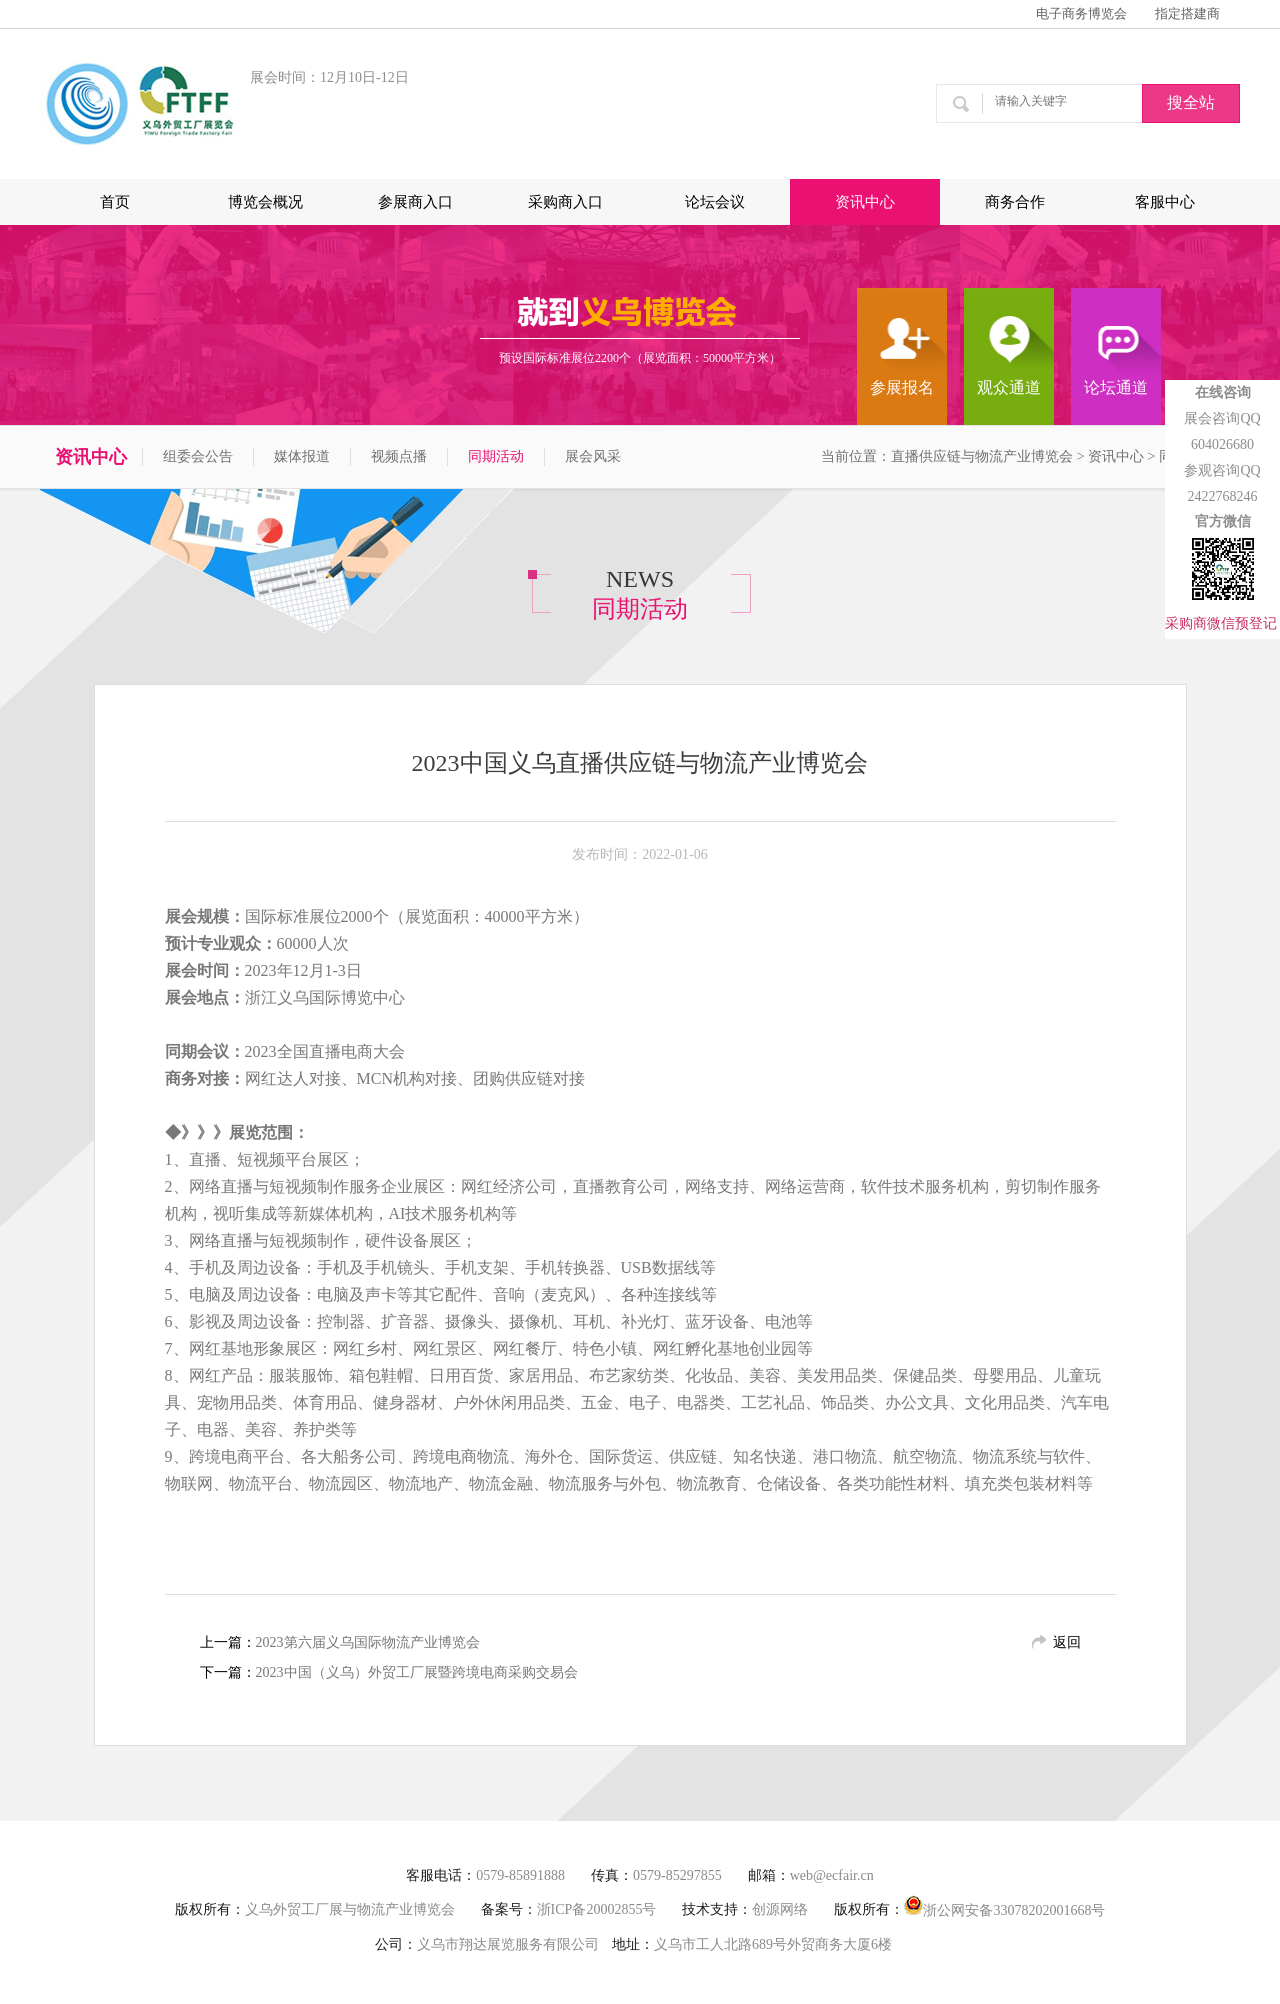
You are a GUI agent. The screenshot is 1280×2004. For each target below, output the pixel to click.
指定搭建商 (1187, 13)
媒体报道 (302, 456)
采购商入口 (565, 202)
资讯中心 (865, 202)
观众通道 (1009, 387)
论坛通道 (1116, 387)
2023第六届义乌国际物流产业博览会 (368, 1642)
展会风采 (593, 456)
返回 (1067, 1642)
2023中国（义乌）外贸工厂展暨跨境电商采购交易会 (417, 1672)
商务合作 (1015, 202)
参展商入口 (415, 202)
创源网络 (780, 1909)
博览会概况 (265, 202)
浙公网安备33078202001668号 (1004, 1906)
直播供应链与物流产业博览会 (982, 456)
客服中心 (1165, 202)
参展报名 (902, 387)
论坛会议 (715, 202)
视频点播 (399, 456)
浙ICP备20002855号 (597, 1909)
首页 (115, 202)
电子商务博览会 (1081, 13)
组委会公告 (198, 456)
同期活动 (496, 456)
